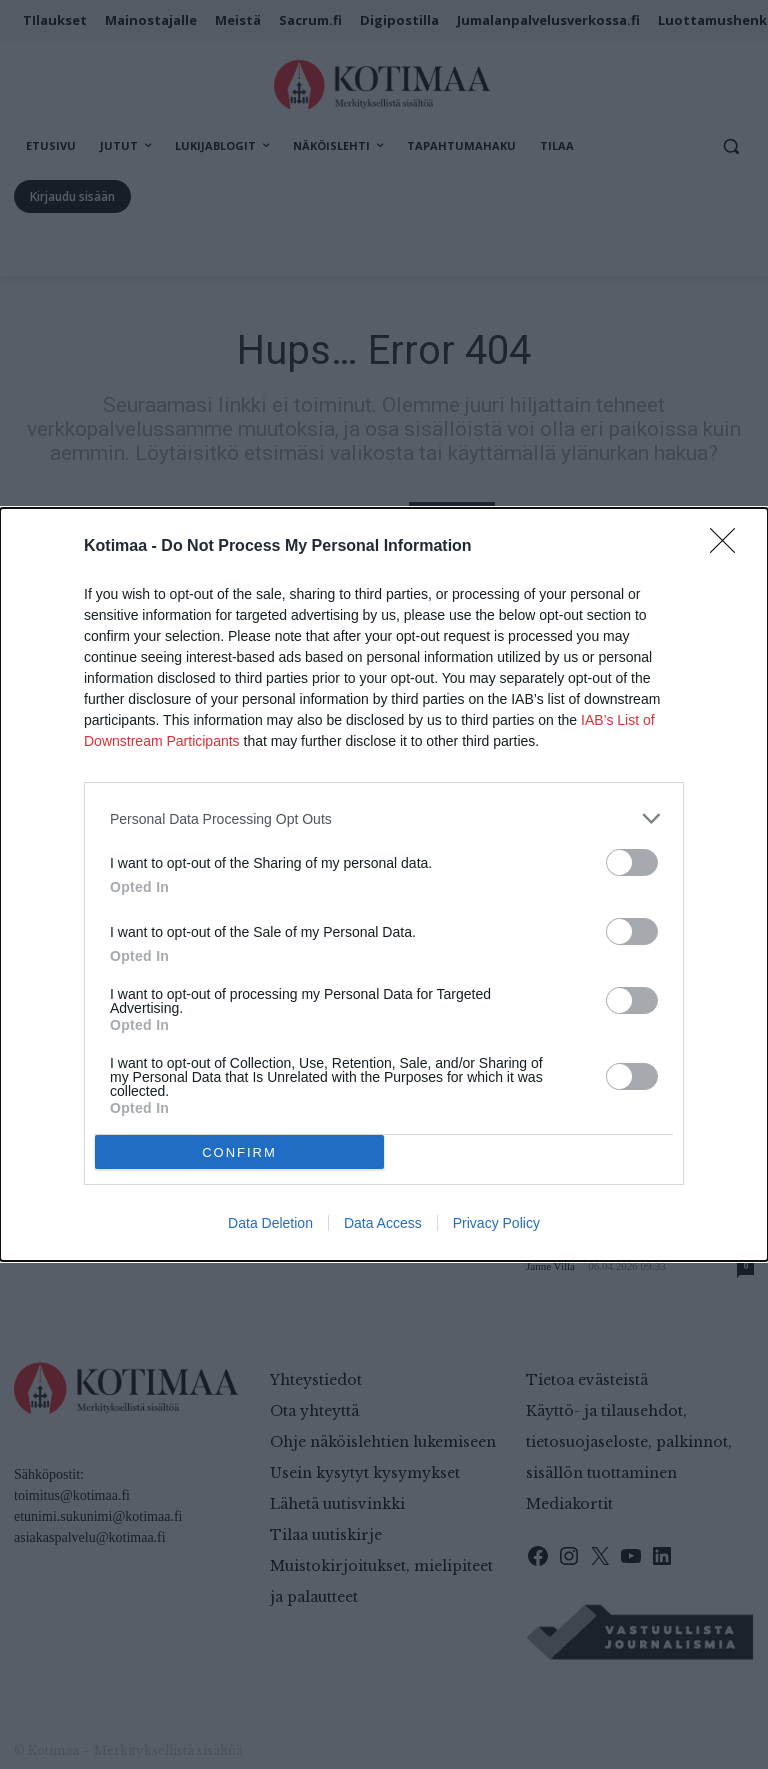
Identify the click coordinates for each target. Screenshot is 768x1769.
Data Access (383, 1223)
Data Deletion (270, 1223)
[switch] (632, 862)
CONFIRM (239, 1152)
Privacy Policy (496, 1223)
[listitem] (384, 818)
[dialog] (384, 884)
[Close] (729, 547)
